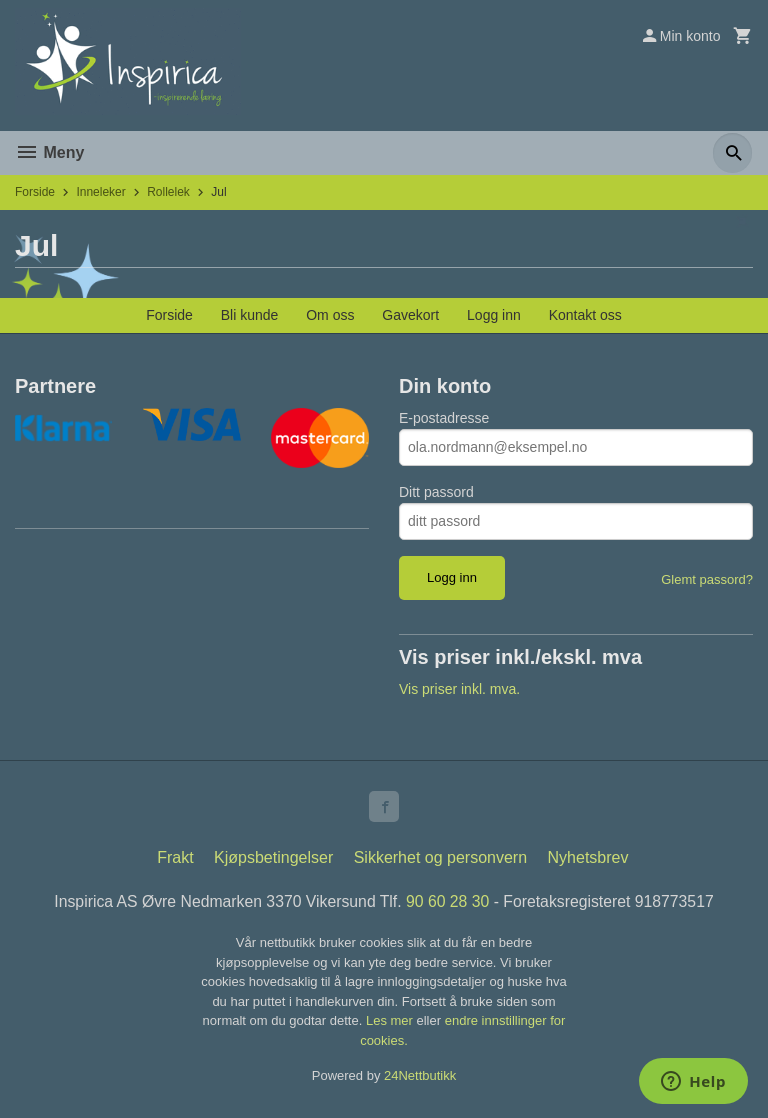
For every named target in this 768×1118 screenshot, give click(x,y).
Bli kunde (250, 315)
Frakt (175, 858)
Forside (35, 192)
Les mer (391, 1022)
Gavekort (410, 315)
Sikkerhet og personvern (440, 858)
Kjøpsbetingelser (273, 858)
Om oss (330, 315)
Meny (49, 152)
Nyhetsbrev (588, 858)
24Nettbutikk (420, 1077)
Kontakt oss (585, 315)
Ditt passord (436, 492)
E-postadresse (444, 418)
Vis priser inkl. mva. (459, 689)
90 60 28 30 (448, 902)
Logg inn (494, 315)
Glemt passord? (707, 579)
